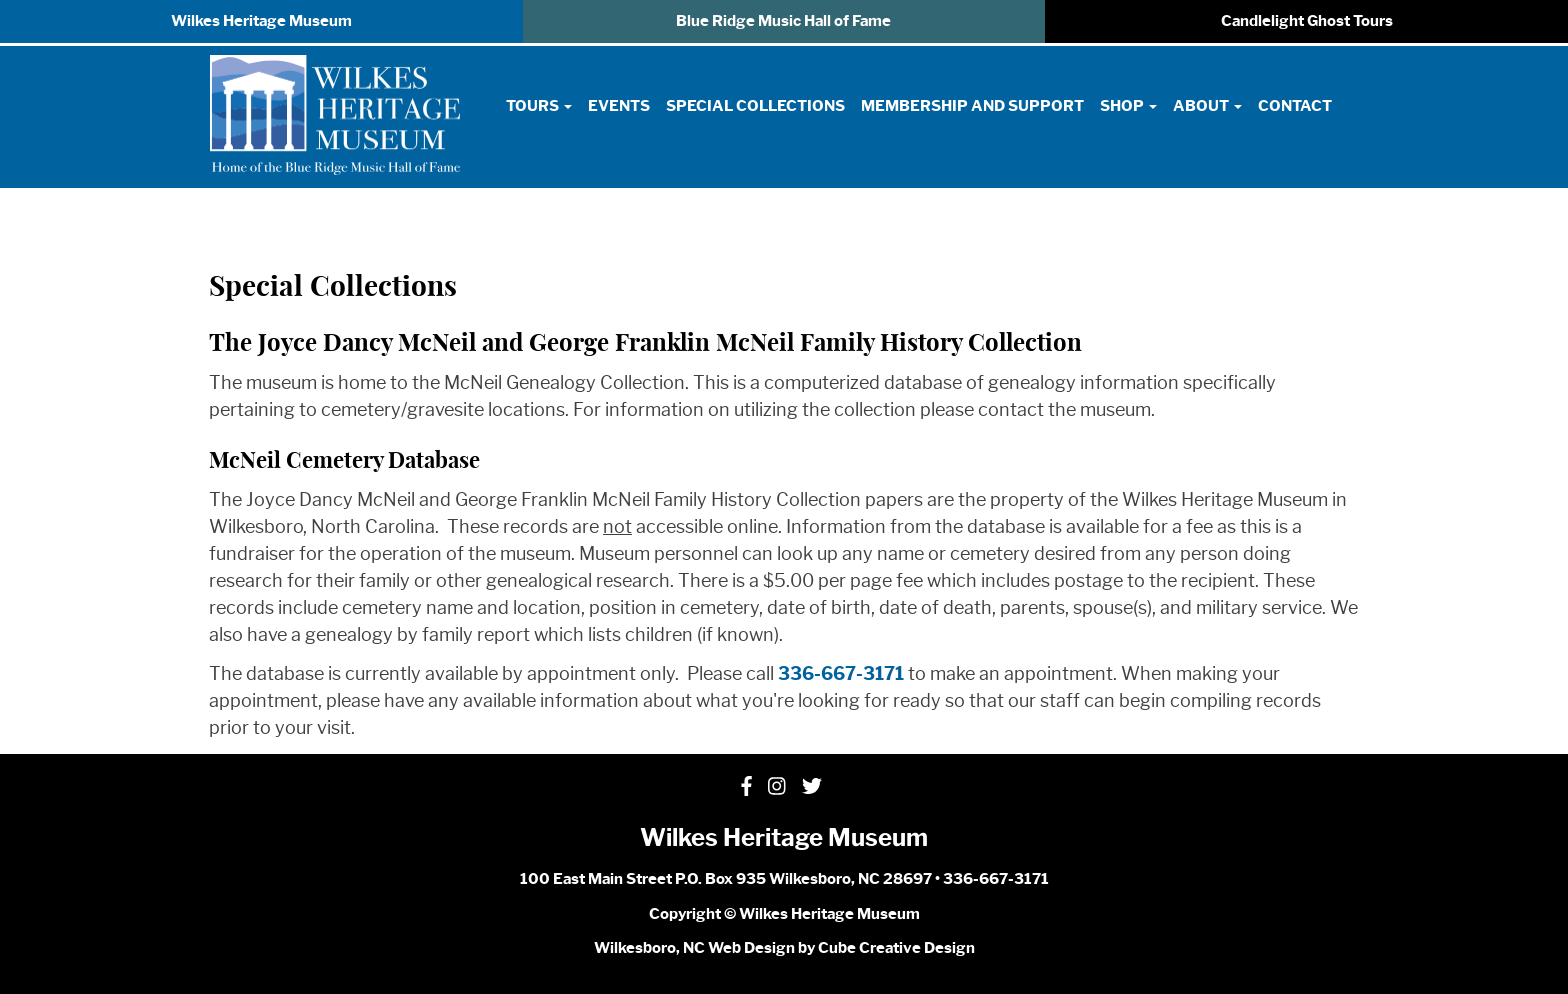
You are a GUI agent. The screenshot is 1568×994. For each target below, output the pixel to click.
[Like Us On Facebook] (746, 787)
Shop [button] (1128, 106)
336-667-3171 (841, 674)
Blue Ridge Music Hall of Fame (783, 21)
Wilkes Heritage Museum (261, 21)
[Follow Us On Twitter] (812, 787)
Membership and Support (972, 106)
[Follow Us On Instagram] (776, 787)
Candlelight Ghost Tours (1307, 21)
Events (619, 106)
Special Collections (755, 106)
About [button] (1207, 106)
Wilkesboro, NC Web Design (694, 948)
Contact (1295, 106)
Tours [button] (539, 106)
